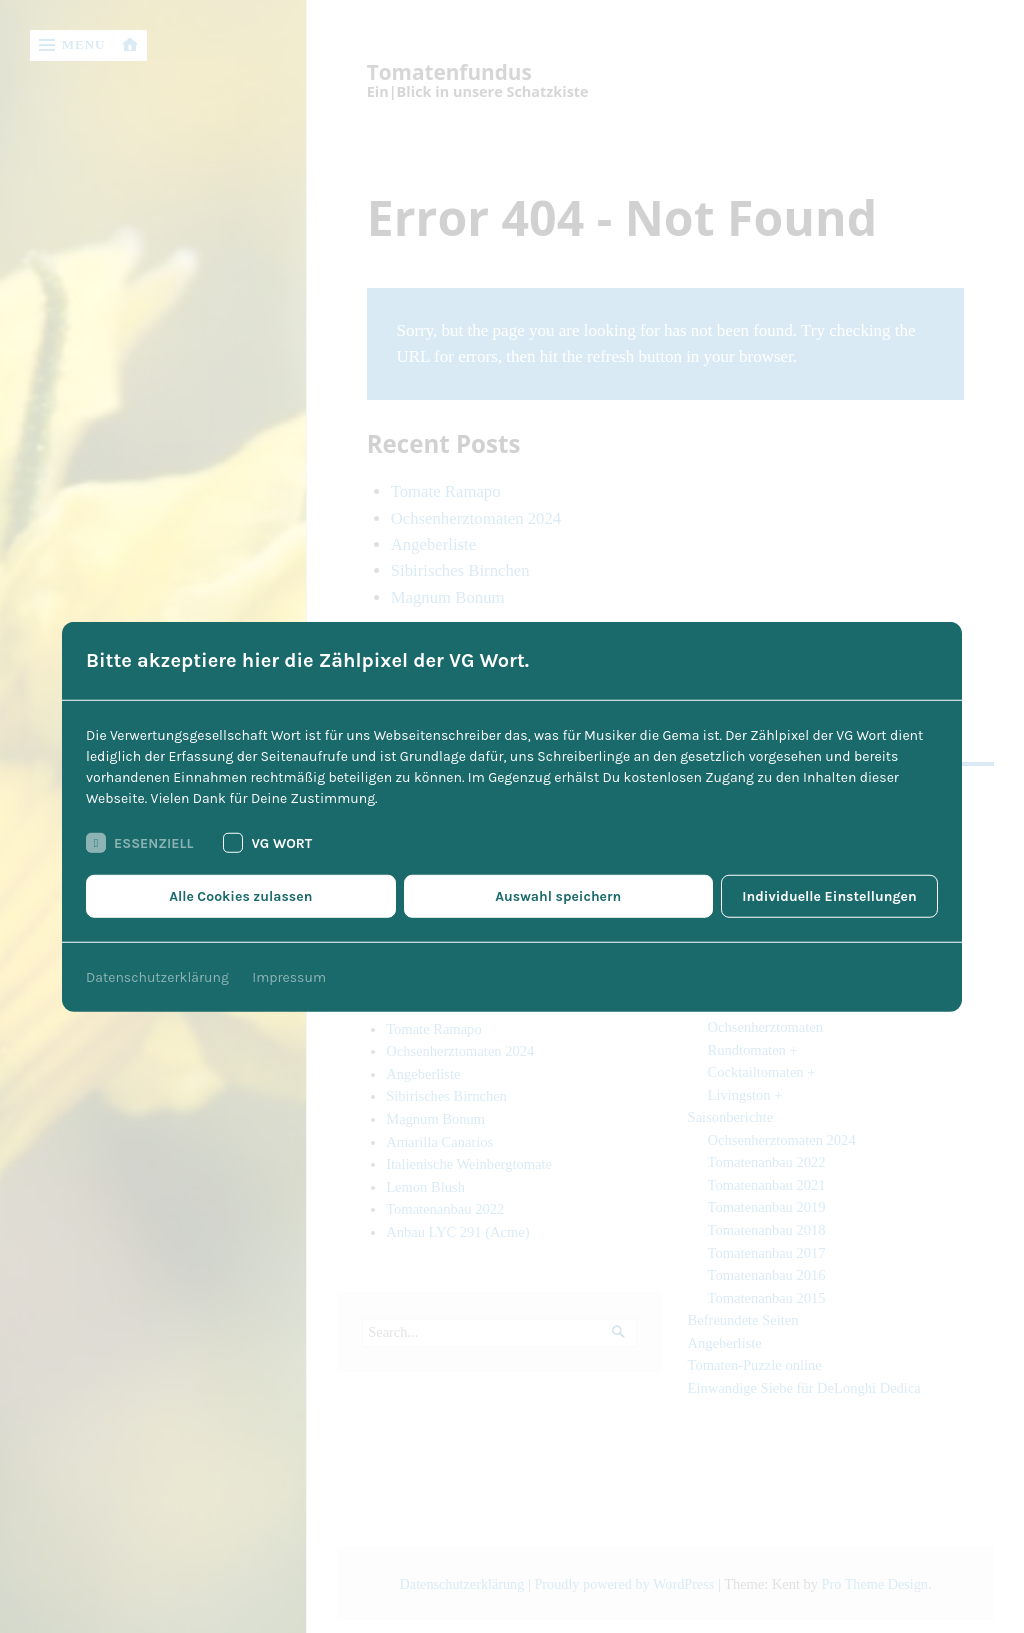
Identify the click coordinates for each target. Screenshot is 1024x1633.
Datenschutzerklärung (157, 977)
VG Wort (267, 843)
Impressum (289, 977)
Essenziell (139, 843)
